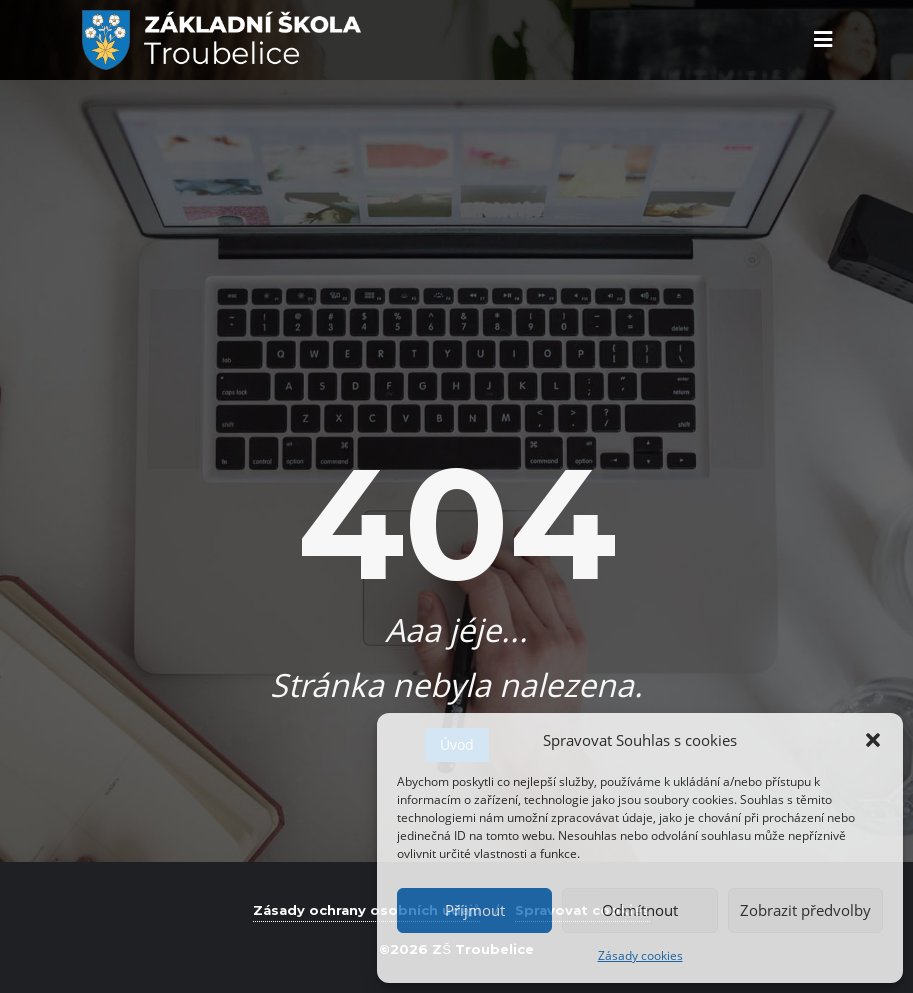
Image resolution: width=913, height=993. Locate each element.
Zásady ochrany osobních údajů (366, 910)
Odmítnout (640, 910)
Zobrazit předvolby (805, 910)
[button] (873, 740)
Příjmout (475, 910)
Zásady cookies (640, 955)
